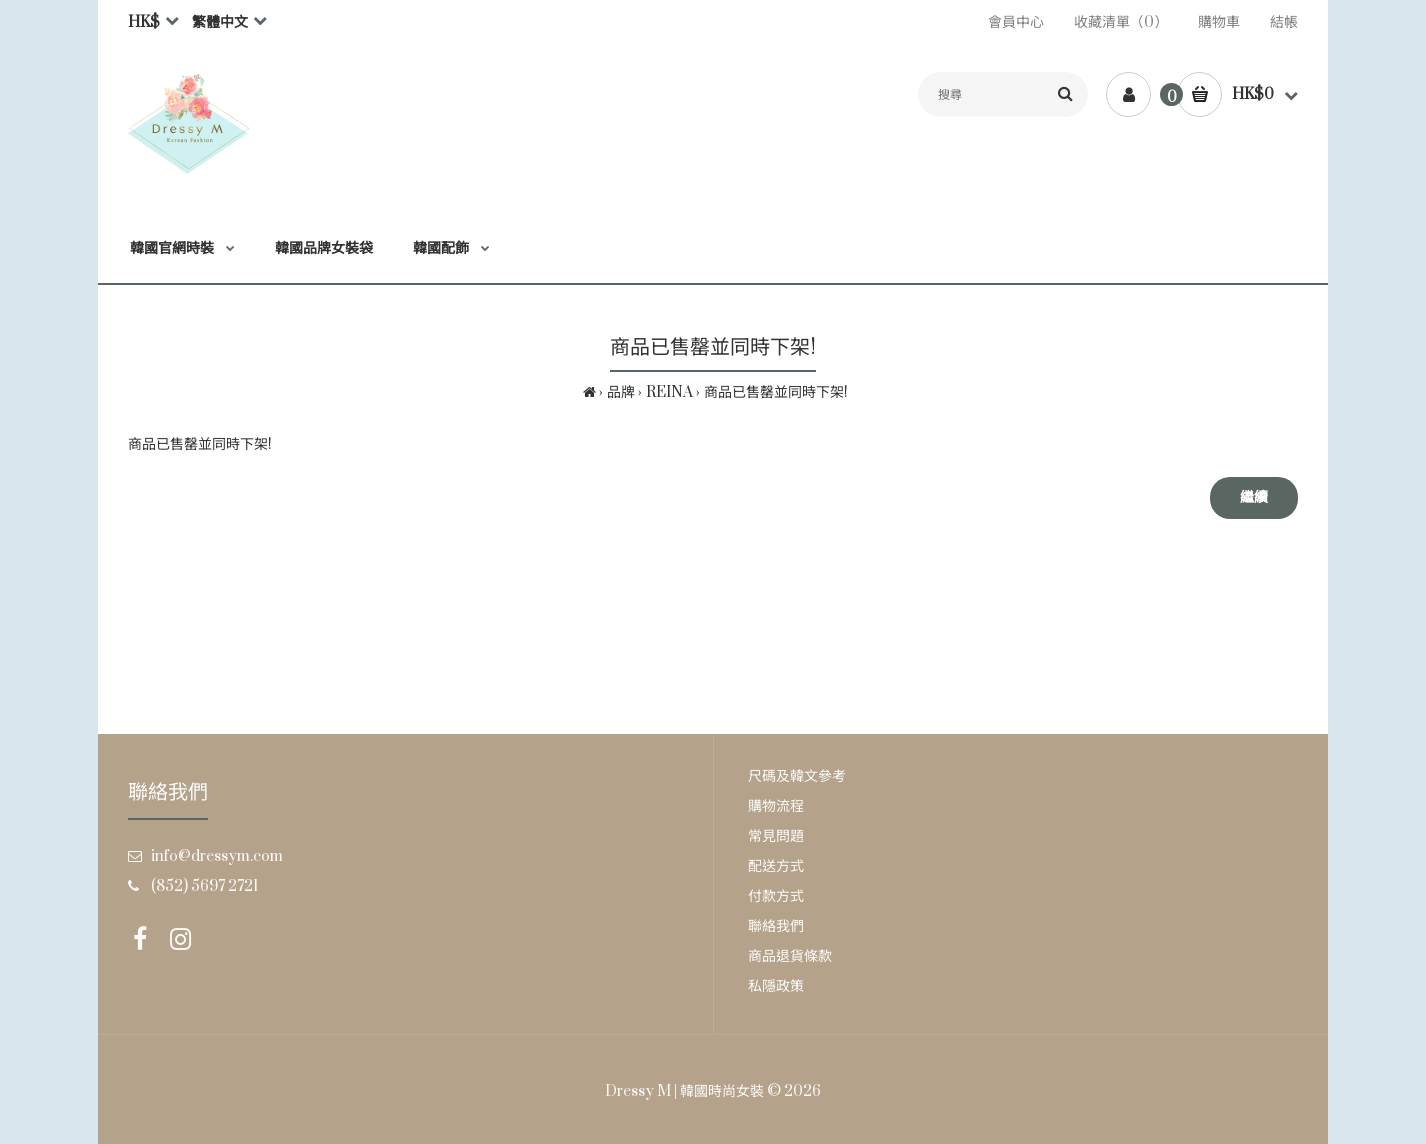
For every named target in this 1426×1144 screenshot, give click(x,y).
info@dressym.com (217, 856)
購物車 (1219, 22)
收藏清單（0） (1121, 22)
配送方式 (776, 866)
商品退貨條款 (790, 956)
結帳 (1284, 22)
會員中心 (1016, 22)
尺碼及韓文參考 (797, 776)
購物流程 (776, 806)
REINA (669, 392)
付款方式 (776, 896)
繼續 (1254, 497)
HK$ (144, 22)
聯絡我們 (776, 926)
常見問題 (776, 836)
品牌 (621, 392)
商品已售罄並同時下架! (776, 392)
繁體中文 (220, 22)
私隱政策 (776, 986)
